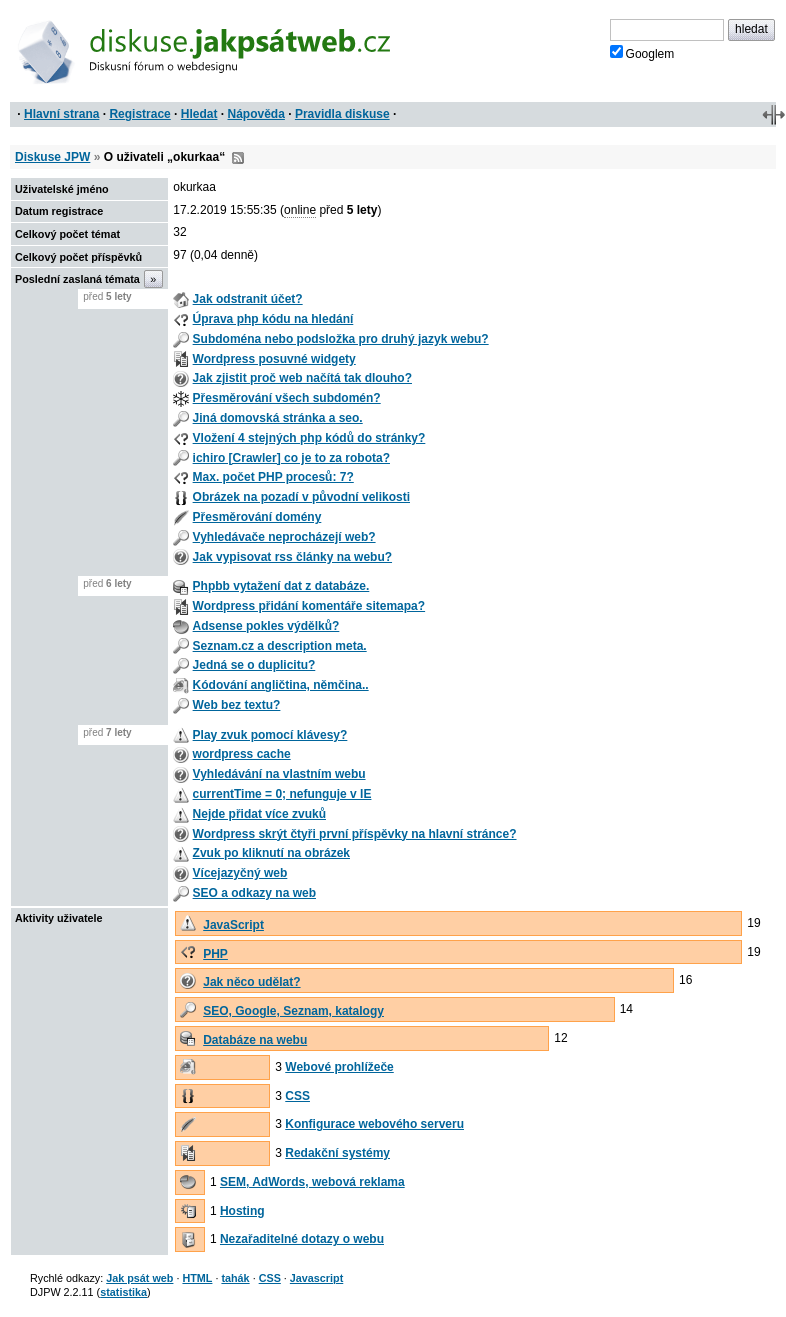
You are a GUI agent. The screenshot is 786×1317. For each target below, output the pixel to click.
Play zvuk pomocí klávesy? (270, 735)
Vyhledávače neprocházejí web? (284, 537)
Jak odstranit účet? (248, 299)
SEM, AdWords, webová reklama (312, 1182)
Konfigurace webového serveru (374, 1124)
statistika (123, 1292)
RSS (238, 158)
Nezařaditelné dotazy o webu (302, 1239)
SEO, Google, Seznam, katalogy (293, 1011)
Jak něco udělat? (251, 982)
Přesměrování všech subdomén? (287, 398)
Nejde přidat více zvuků (259, 814)
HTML (197, 1278)
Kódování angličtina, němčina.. (281, 685)
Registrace (139, 114)
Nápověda (256, 114)
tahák (235, 1278)
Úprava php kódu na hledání (273, 319)
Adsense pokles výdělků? (266, 626)
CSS (297, 1096)
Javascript (316, 1278)
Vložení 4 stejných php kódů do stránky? (309, 438)
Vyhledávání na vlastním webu (279, 774)
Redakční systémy (337, 1153)
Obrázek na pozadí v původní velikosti (301, 497)
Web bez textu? (237, 705)
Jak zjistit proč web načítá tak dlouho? (302, 378)
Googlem (642, 53)
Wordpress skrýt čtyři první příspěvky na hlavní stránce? (355, 834)
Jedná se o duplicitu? (254, 665)
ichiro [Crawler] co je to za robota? (291, 458)
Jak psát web (139, 1278)
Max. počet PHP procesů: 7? (273, 477)
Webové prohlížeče (339, 1067)
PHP (215, 954)
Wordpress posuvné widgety (274, 359)
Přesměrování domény (257, 517)
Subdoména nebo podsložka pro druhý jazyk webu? (341, 339)
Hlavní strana (61, 114)
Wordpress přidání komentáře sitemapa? (309, 606)
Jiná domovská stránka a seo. (278, 418)
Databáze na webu (255, 1040)
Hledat (199, 114)
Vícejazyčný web (240, 873)
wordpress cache (242, 754)
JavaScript (233, 925)
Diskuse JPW (52, 157)
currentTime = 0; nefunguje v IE (282, 794)
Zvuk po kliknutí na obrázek (271, 853)
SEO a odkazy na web (254, 893)
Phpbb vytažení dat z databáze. (281, 586)
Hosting (242, 1211)
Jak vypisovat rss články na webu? (292, 557)
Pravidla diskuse (342, 114)
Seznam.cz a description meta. (280, 646)
